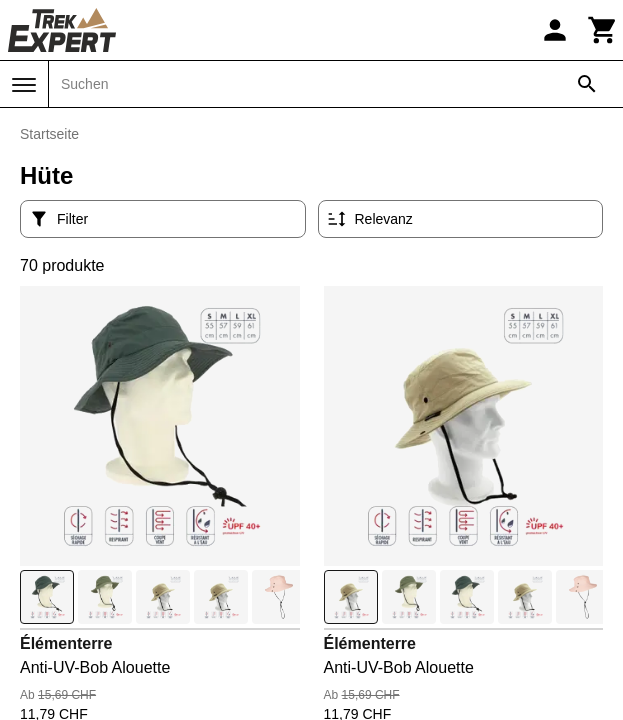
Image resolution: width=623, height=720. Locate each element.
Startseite (49, 134)
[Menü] (24, 85)
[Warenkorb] (603, 30)
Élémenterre (66, 643)
